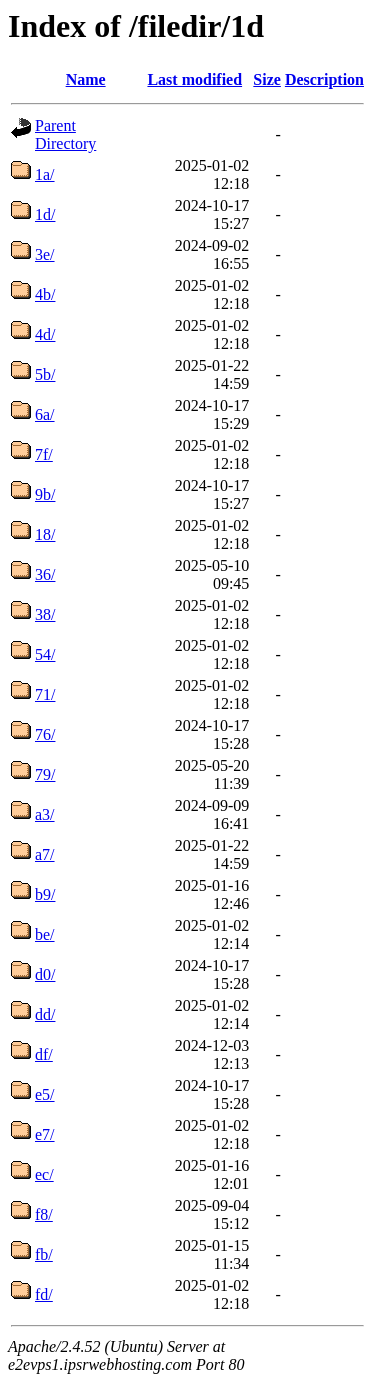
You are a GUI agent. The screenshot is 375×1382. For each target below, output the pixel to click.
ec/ (44, 1174)
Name (86, 79)
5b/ (45, 374)
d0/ (45, 974)
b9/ (45, 894)
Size (267, 79)
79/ (45, 774)
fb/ (44, 1254)
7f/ (44, 454)
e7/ (45, 1134)
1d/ (45, 214)
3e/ (45, 254)
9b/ (45, 494)
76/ (45, 734)
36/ (45, 574)
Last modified (194, 79)
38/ (45, 614)
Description (324, 79)
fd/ (44, 1294)
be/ (45, 934)
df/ (44, 1054)
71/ (45, 694)
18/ (45, 534)
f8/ (44, 1214)
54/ (45, 654)
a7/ (45, 854)
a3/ (45, 814)
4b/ (45, 294)
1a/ (45, 174)
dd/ (45, 1014)
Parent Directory (65, 134)
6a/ (45, 414)
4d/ (45, 334)
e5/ (45, 1094)
